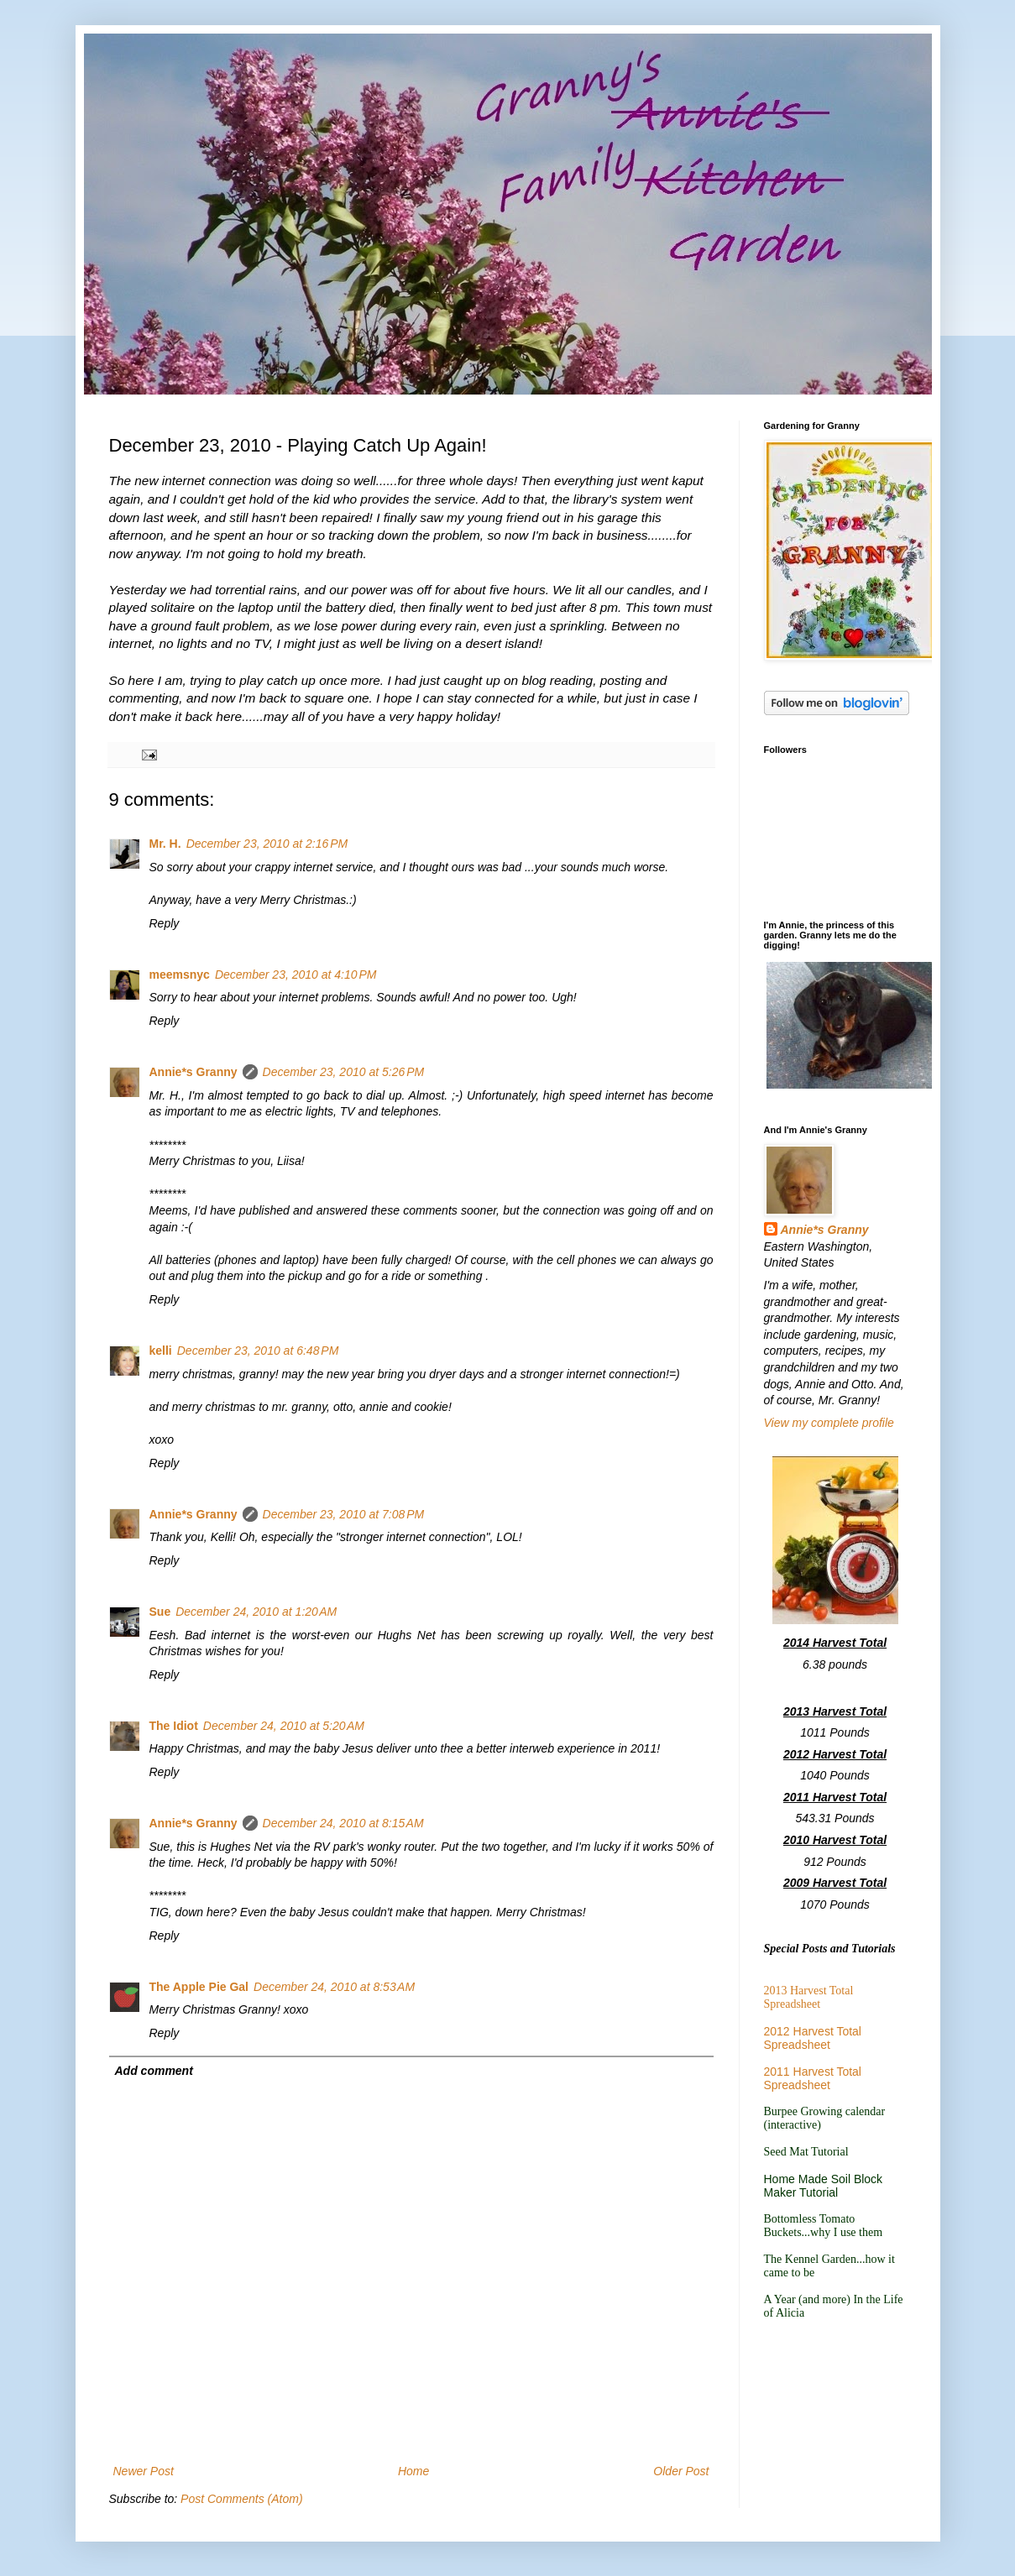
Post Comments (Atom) (241, 2498)
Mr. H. (165, 843)
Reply (164, 923)
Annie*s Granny (193, 1072)
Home (413, 2471)
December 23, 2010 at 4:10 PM (296, 974)
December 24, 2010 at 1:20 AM (256, 1611)
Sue (160, 1611)
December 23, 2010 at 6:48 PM (258, 1350)
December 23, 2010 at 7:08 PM (344, 1514)
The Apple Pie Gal (199, 1986)
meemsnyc (179, 974)
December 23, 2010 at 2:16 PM (267, 843)
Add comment (154, 2070)
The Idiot (173, 1725)
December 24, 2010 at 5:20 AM (283, 1725)
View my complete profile (829, 1422)
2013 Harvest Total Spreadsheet (809, 1997)
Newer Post (143, 2471)
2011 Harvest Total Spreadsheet (812, 2078)
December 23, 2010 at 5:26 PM (344, 1072)
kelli (160, 1350)
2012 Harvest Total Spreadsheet (812, 2038)
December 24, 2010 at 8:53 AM (334, 1986)
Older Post (681, 2471)
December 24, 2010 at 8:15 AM (343, 1823)
